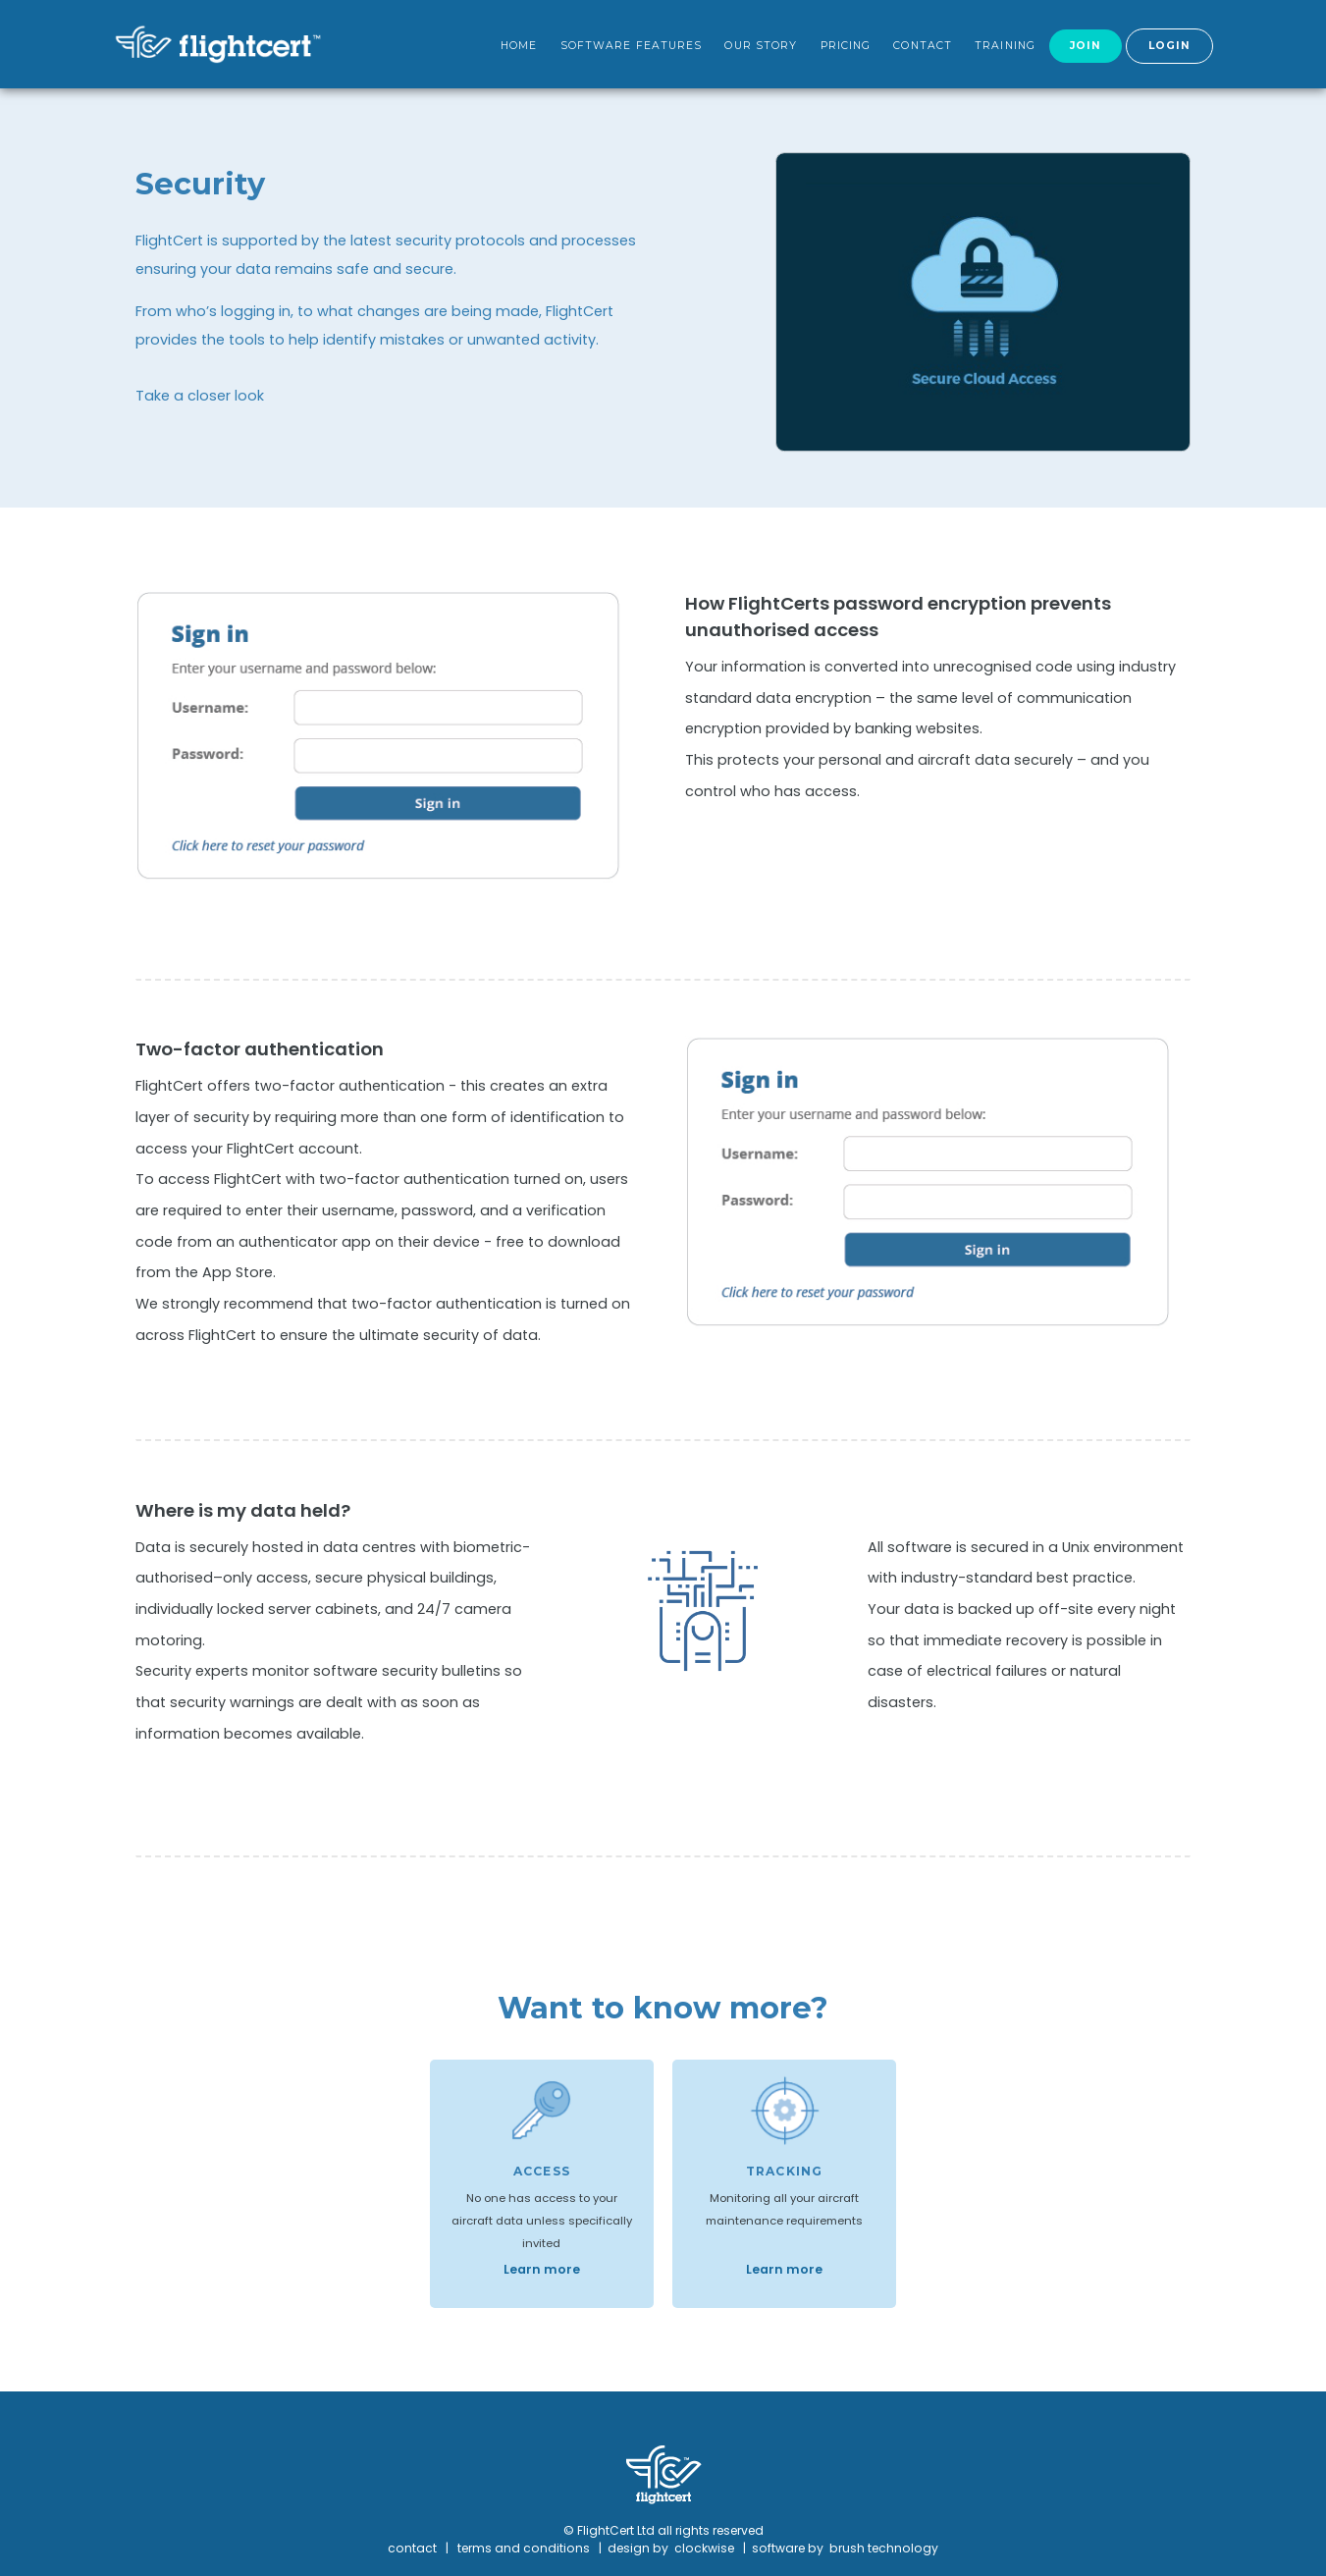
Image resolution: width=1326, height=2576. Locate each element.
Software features (631, 45)
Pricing (846, 45)
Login (1170, 45)
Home (519, 45)
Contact (922, 45)
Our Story (760, 45)
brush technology (883, 2548)
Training (1005, 45)
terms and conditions (523, 2548)
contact (412, 2548)
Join (1085, 45)
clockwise (705, 2548)
